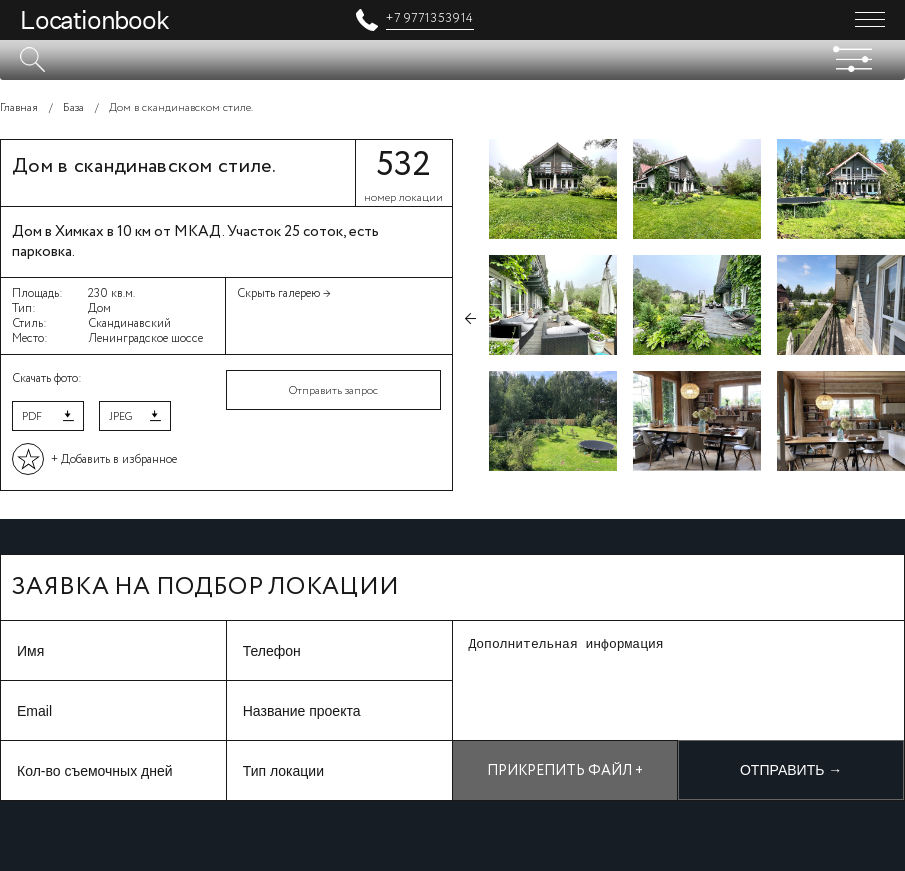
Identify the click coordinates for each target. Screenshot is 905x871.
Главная (19, 108)
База (73, 108)
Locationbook (94, 20)
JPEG (120, 417)
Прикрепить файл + (565, 771)
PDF (32, 417)
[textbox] (452, 60)
